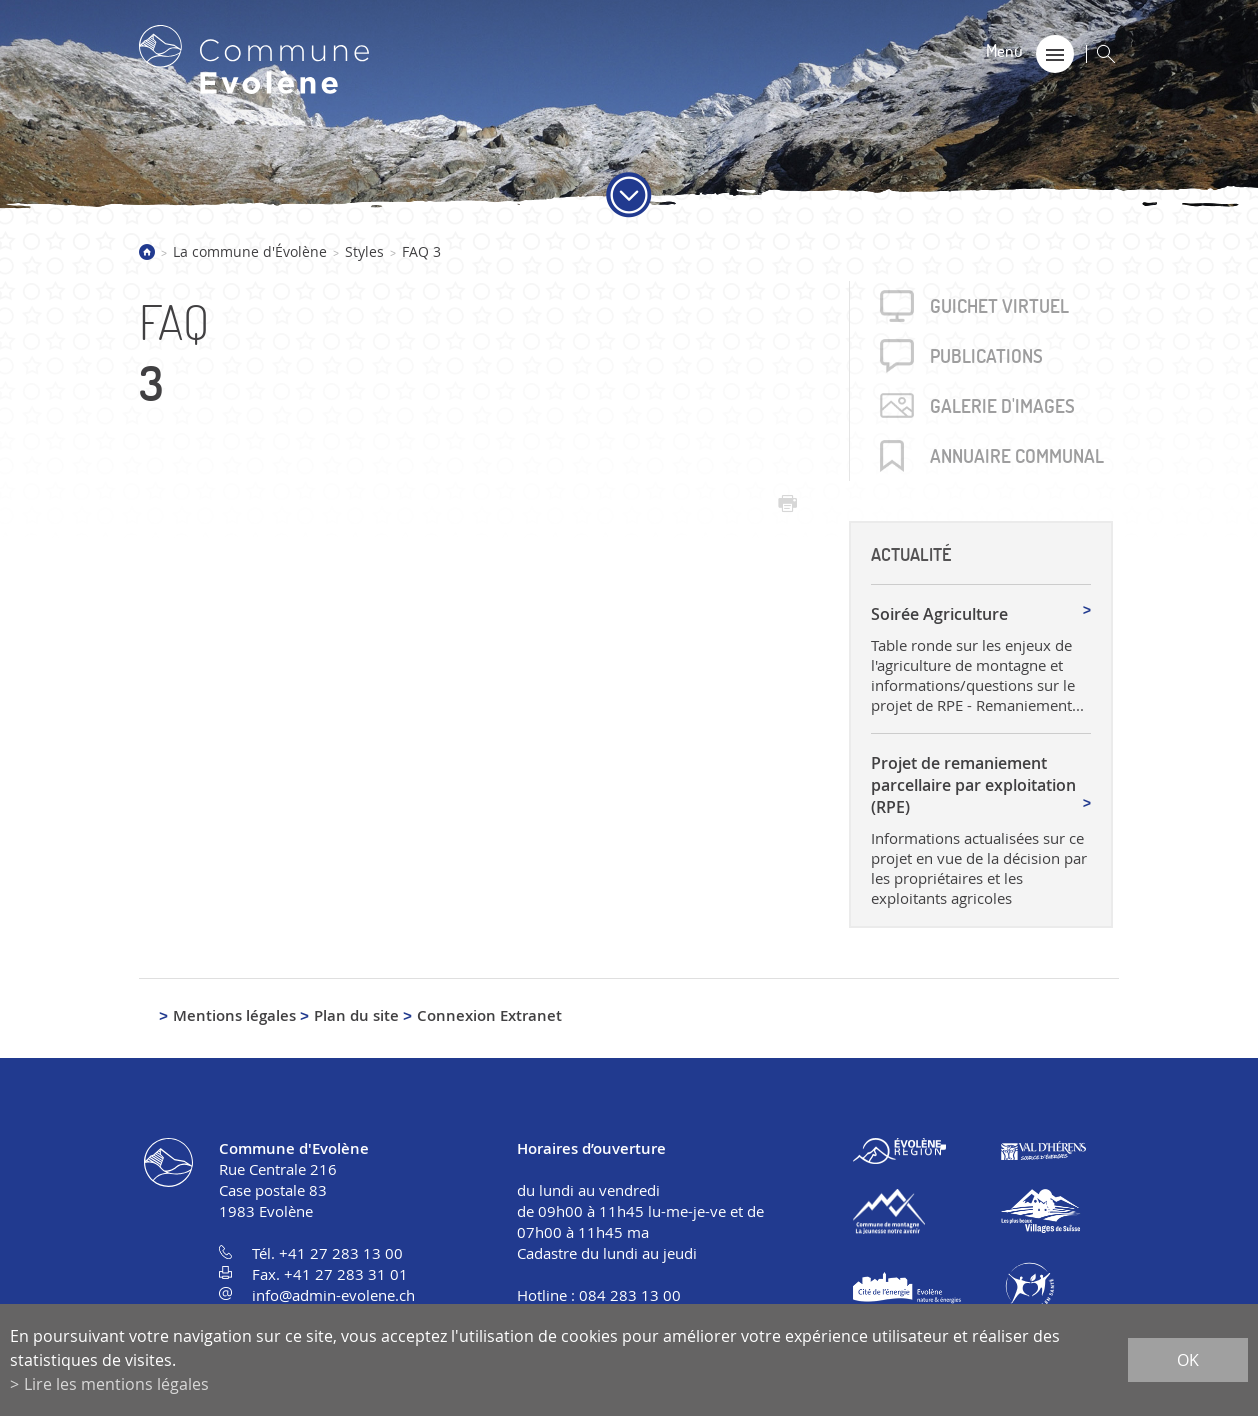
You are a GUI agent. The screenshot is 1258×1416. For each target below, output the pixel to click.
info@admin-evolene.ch (333, 1295)
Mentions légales (234, 1015)
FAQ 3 (421, 251)
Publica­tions (986, 356)
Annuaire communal (1017, 456)
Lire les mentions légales (116, 1384)
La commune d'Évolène (250, 251)
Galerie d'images (1002, 406)
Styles (364, 251)
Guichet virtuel (999, 306)
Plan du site (356, 1015)
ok (1188, 1360)
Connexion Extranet (489, 1015)
